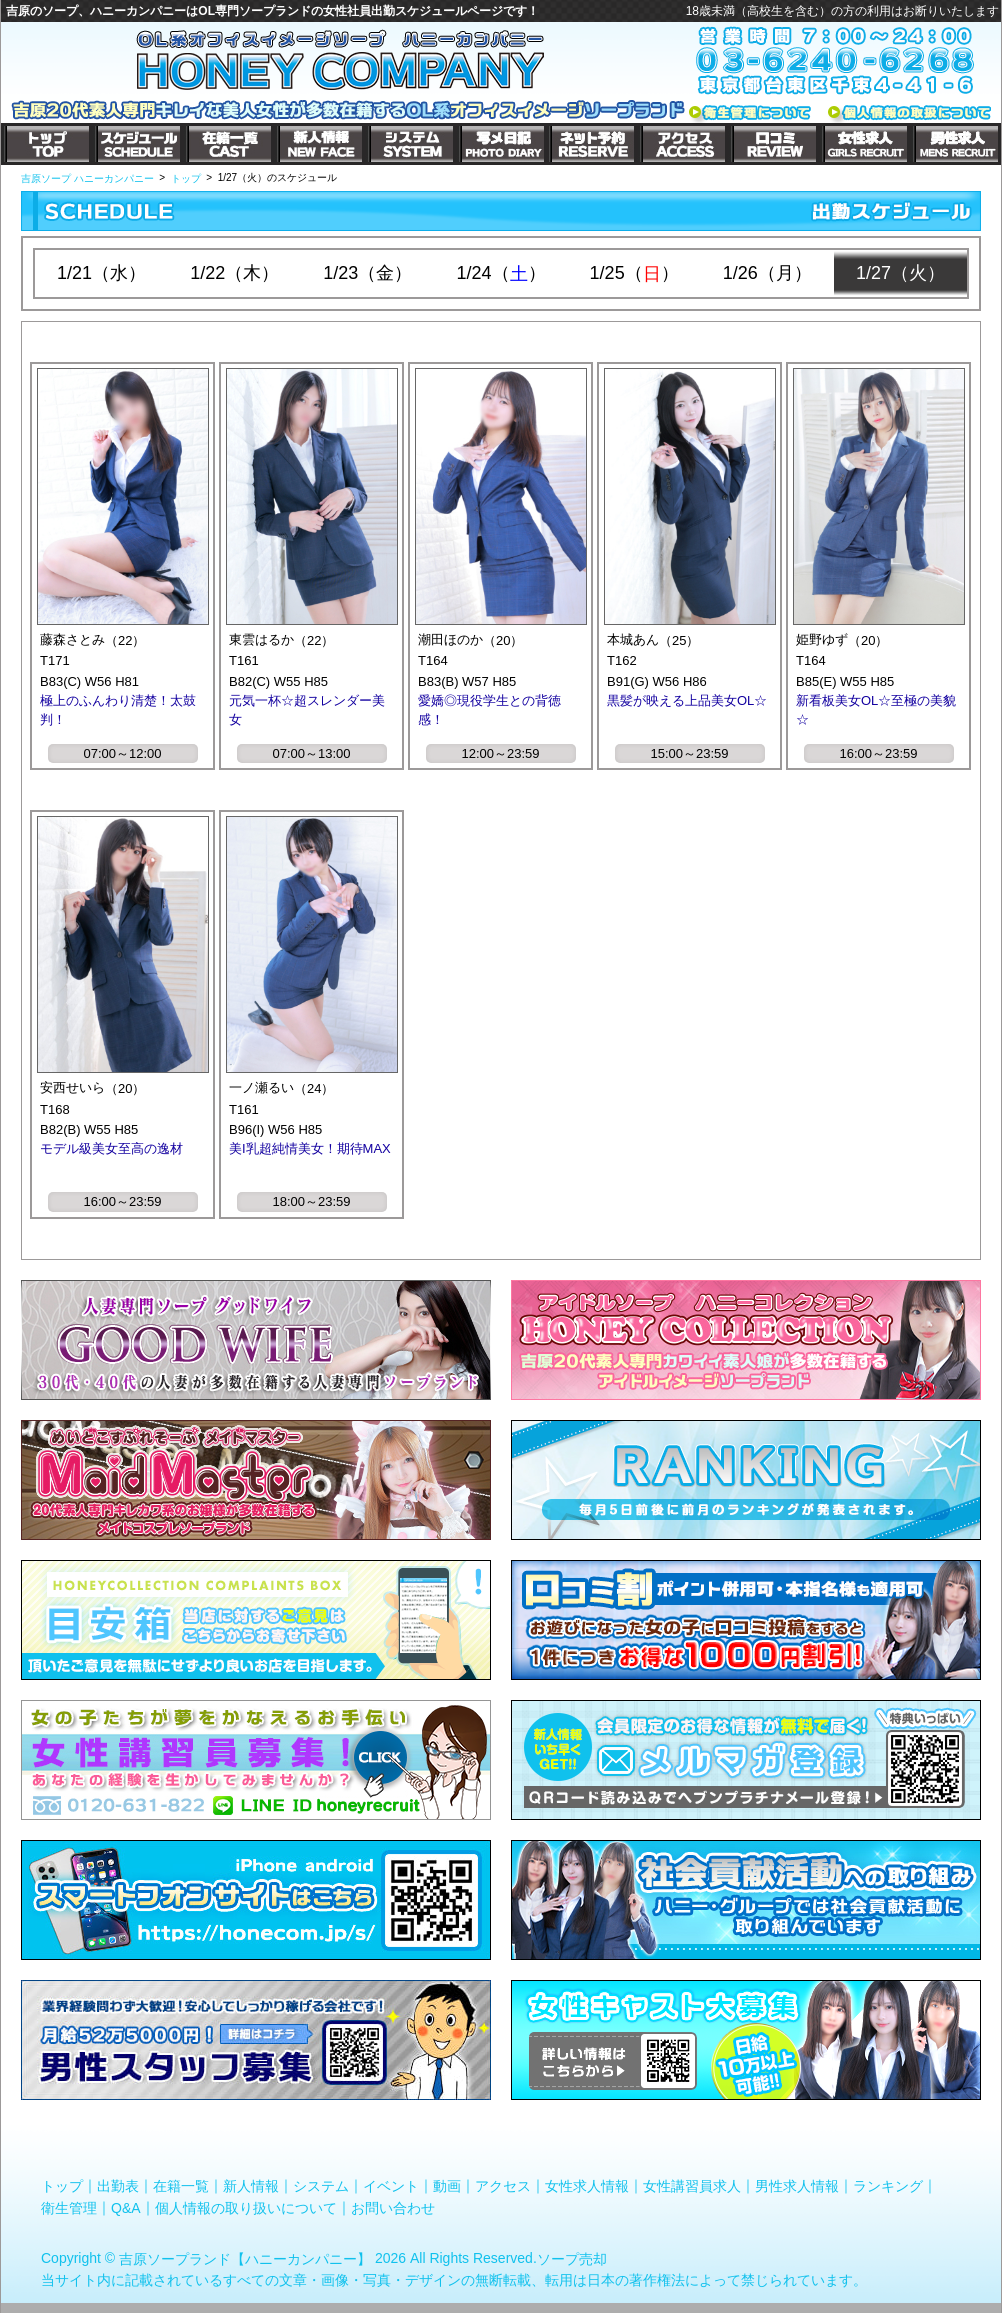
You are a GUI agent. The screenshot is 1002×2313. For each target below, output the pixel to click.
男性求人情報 (797, 2186)
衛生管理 (69, 2207)
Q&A (126, 2207)
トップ (62, 2186)
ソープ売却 (572, 2259)
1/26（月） (767, 273)
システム (321, 2186)
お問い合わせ (393, 2207)
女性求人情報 (587, 2186)
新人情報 (251, 2186)
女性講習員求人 (692, 2186)
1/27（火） (900, 273)
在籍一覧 (181, 2186)
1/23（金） (367, 273)
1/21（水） (101, 273)
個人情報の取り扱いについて (246, 2207)
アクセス (503, 2186)
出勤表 (118, 2186)
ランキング (888, 2186)
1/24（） (500, 273)
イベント (391, 2186)
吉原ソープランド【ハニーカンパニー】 (245, 2259)
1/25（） (634, 273)
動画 (447, 2186)
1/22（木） (234, 273)
